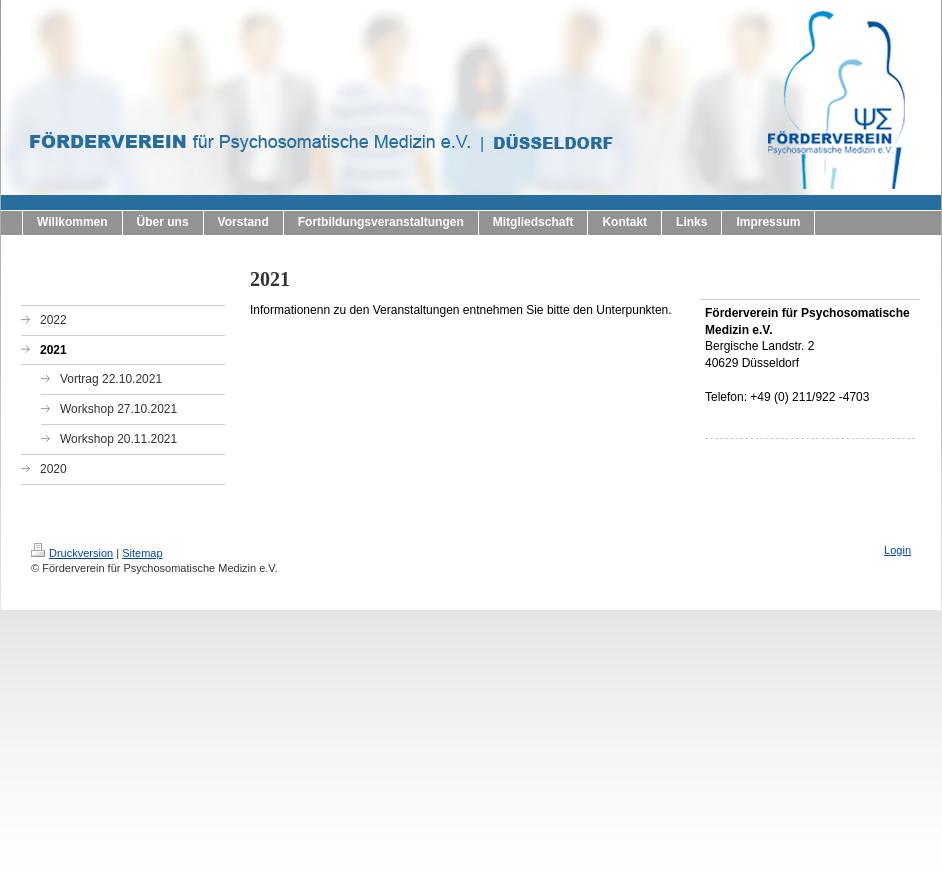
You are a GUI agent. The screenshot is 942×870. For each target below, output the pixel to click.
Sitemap (142, 553)
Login (897, 550)
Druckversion (72, 553)
